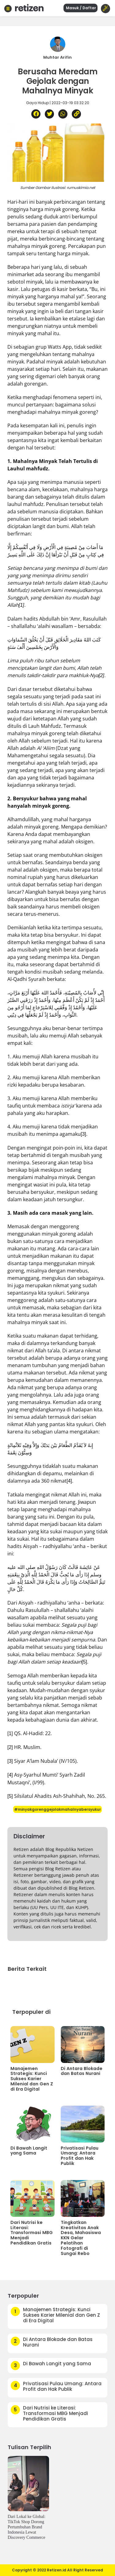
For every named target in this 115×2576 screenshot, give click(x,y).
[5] (84, 1661)
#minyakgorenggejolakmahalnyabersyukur (57, 1809)
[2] (10, 1747)
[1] (10, 1733)
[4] (69, 1481)
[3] (83, 1134)
